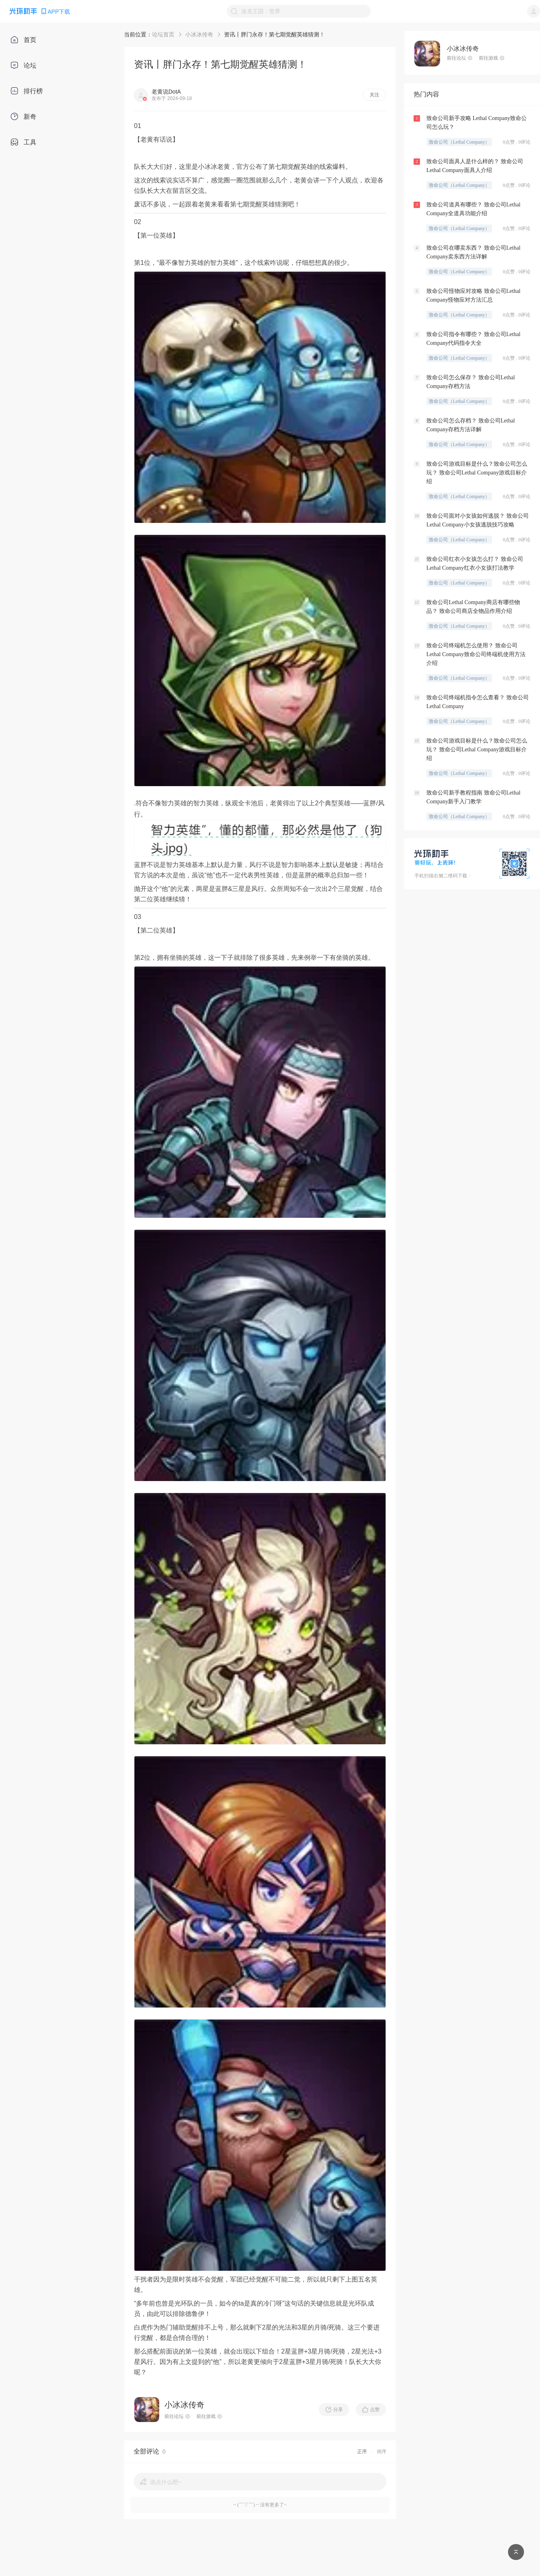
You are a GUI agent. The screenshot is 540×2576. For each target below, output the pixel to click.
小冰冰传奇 (199, 34)
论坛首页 (163, 34)
